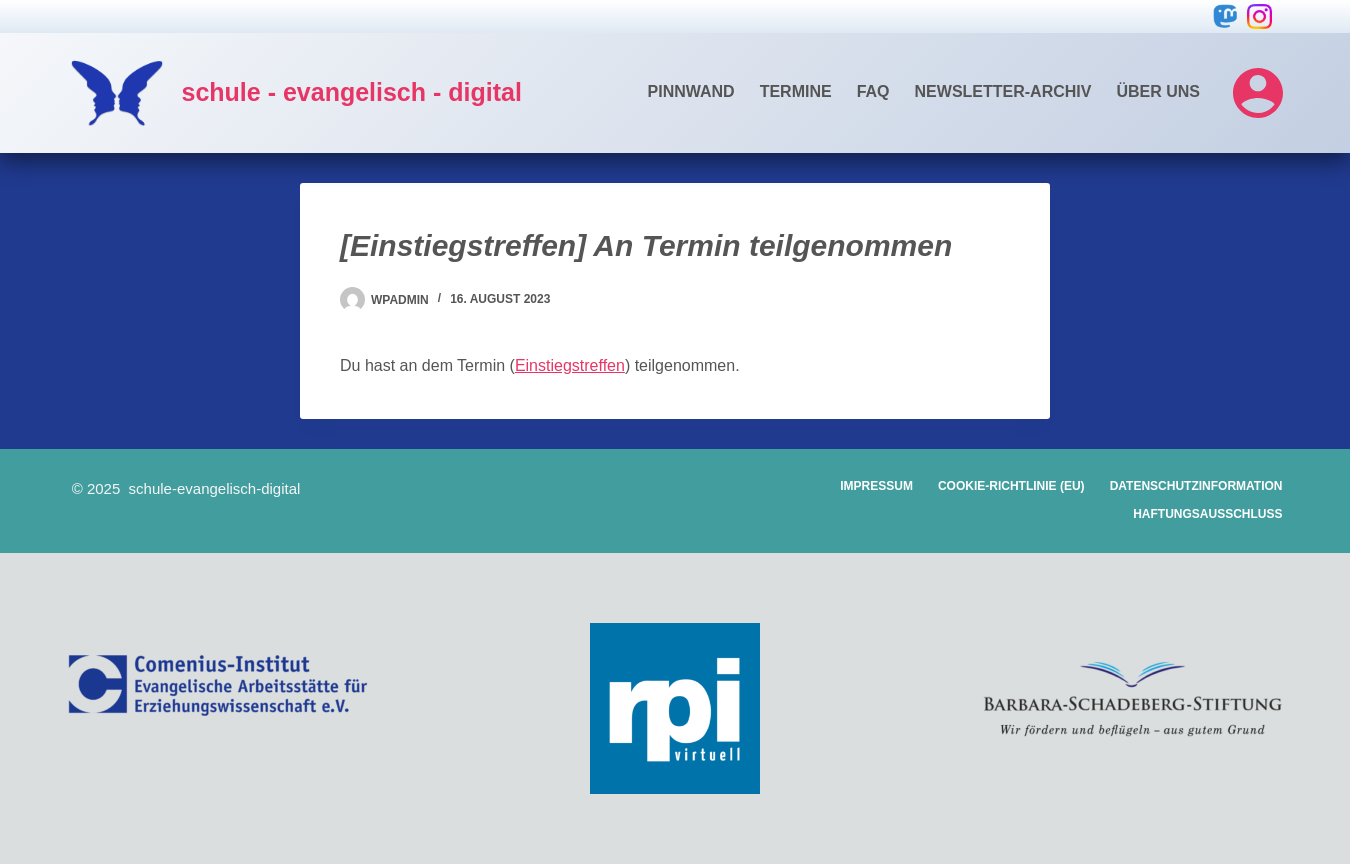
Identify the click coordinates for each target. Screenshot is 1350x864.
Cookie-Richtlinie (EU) (1011, 486)
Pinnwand (691, 91)
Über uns (1158, 91)
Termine (796, 91)
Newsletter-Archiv (1003, 91)
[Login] (1258, 93)
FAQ (873, 91)
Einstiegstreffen (570, 365)
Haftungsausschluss (1207, 514)
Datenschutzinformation (1196, 486)
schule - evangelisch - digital (352, 92)
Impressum (876, 486)
